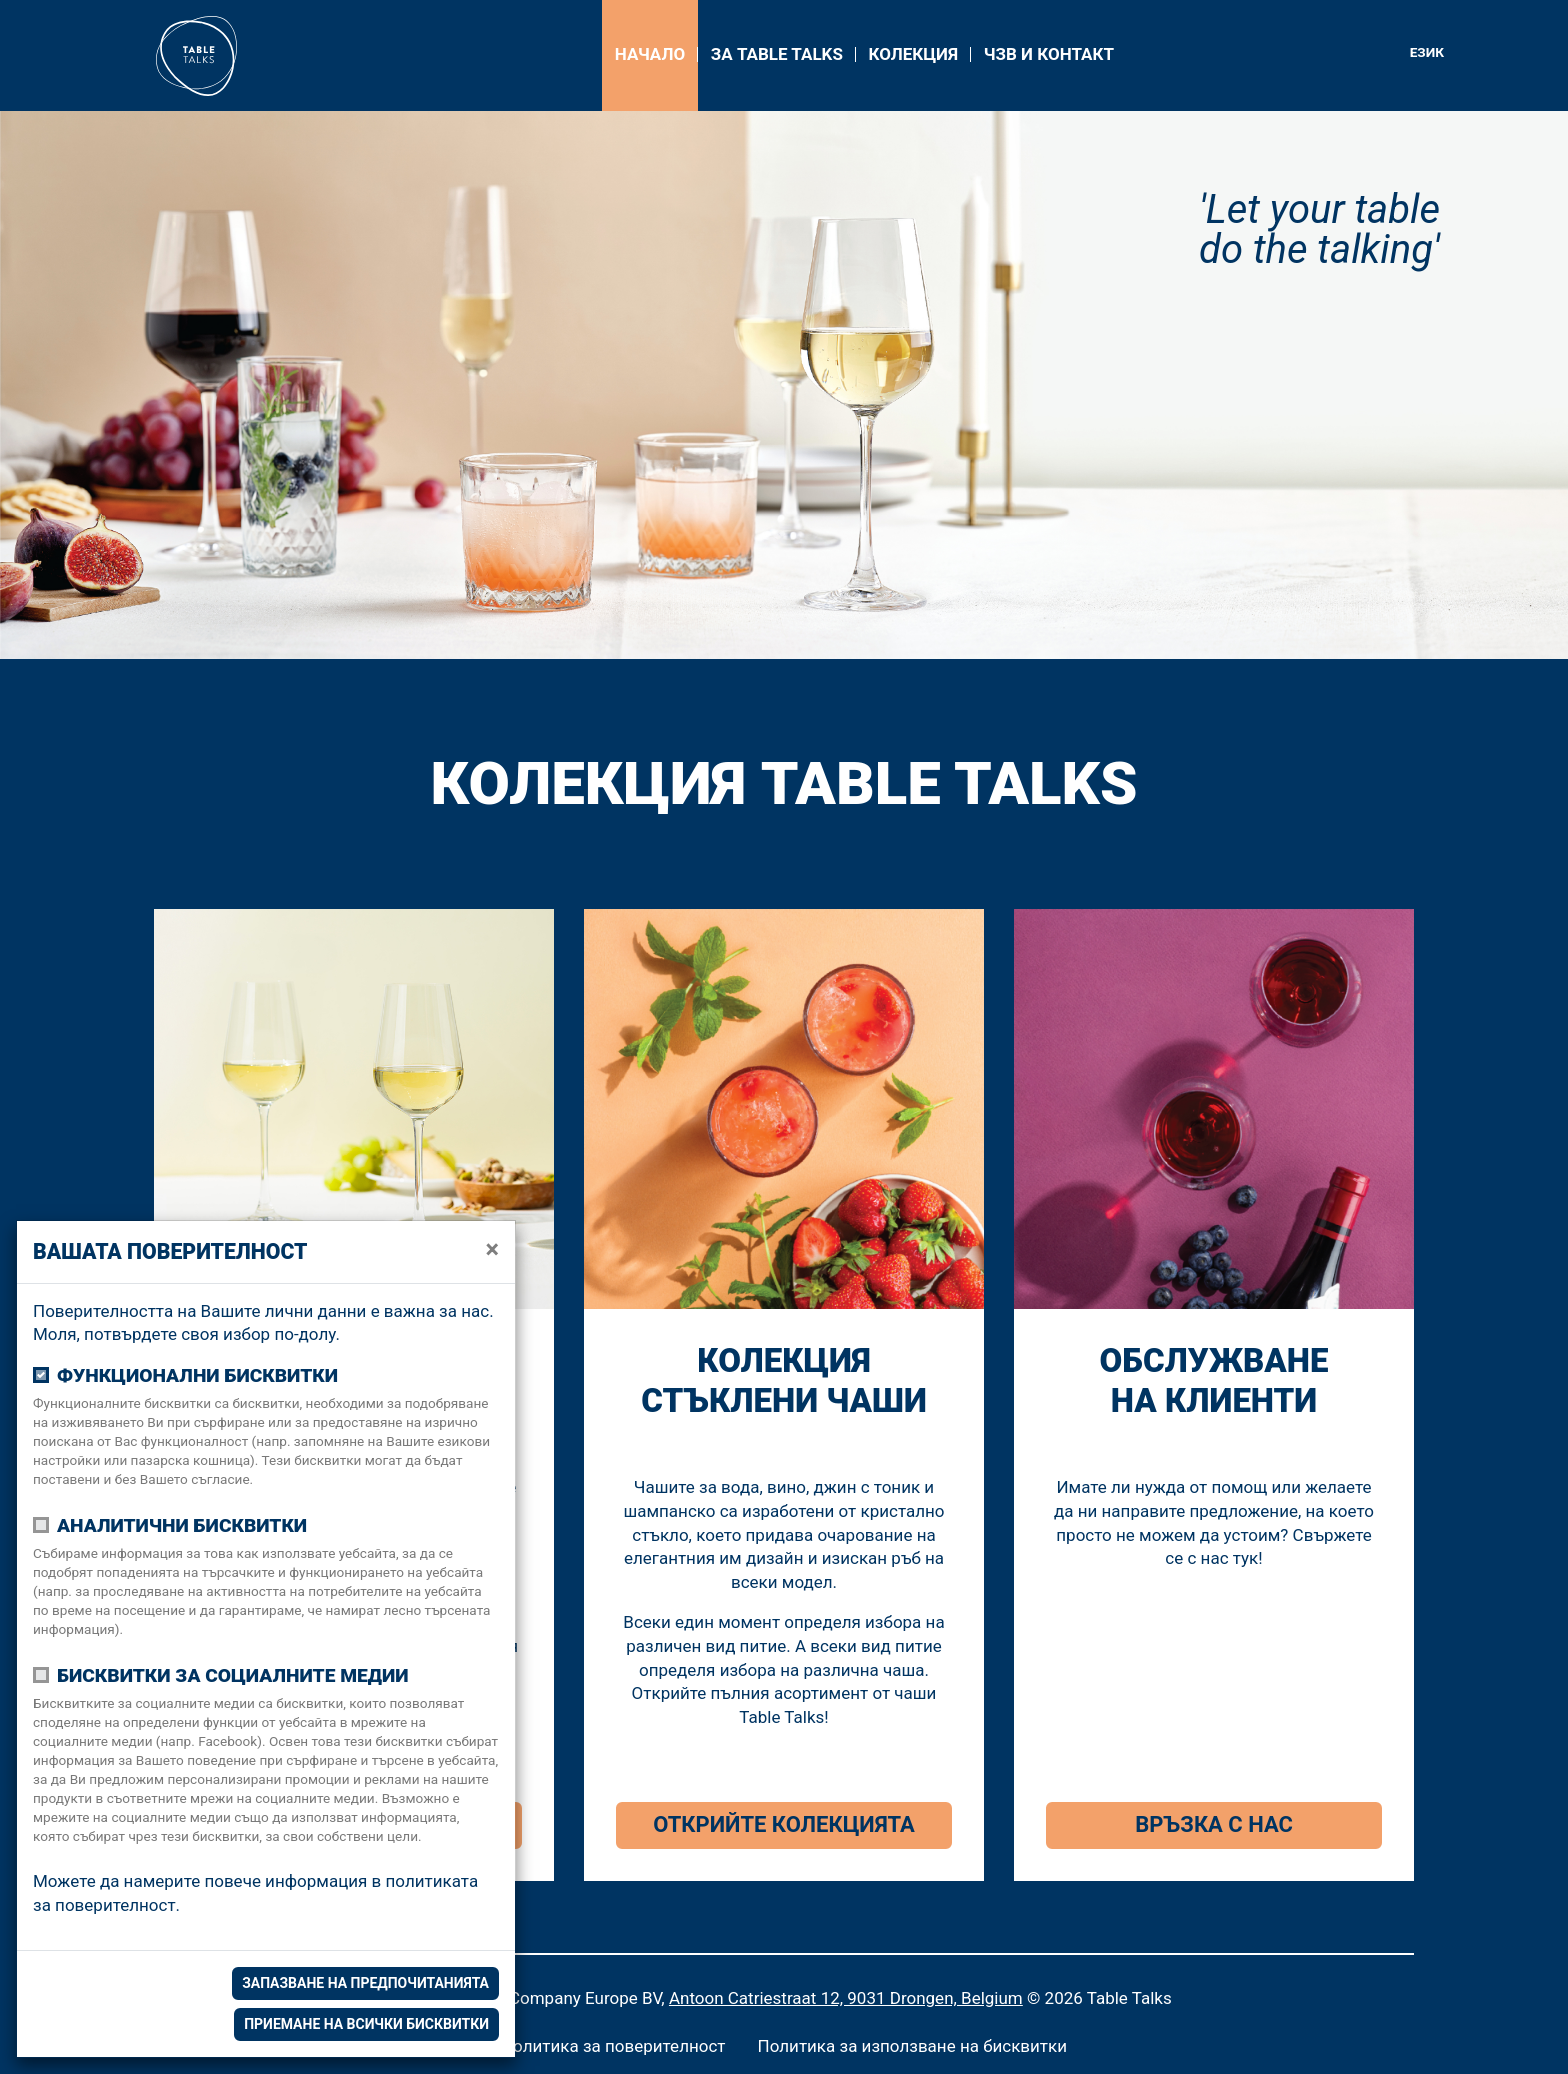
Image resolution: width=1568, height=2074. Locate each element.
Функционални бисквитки (197, 1375)
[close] (492, 1250)
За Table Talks (777, 54)
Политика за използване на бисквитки (913, 2046)
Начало (650, 54)
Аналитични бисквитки (182, 1525)
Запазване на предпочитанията (365, 1983)
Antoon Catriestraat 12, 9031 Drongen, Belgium (846, 1998)
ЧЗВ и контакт (1049, 54)
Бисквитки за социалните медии (233, 1675)
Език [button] (1427, 52)
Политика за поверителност (613, 2046)
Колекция (913, 54)
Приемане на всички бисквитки (366, 2024)
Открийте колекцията (784, 1824)
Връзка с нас (1214, 1824)
